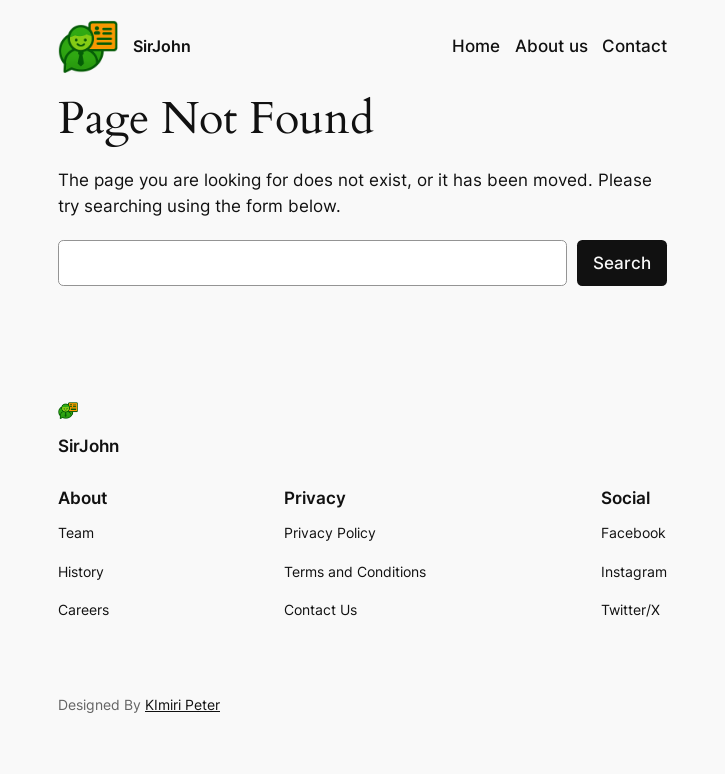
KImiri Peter (182, 704)
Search (622, 263)
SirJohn (162, 46)
